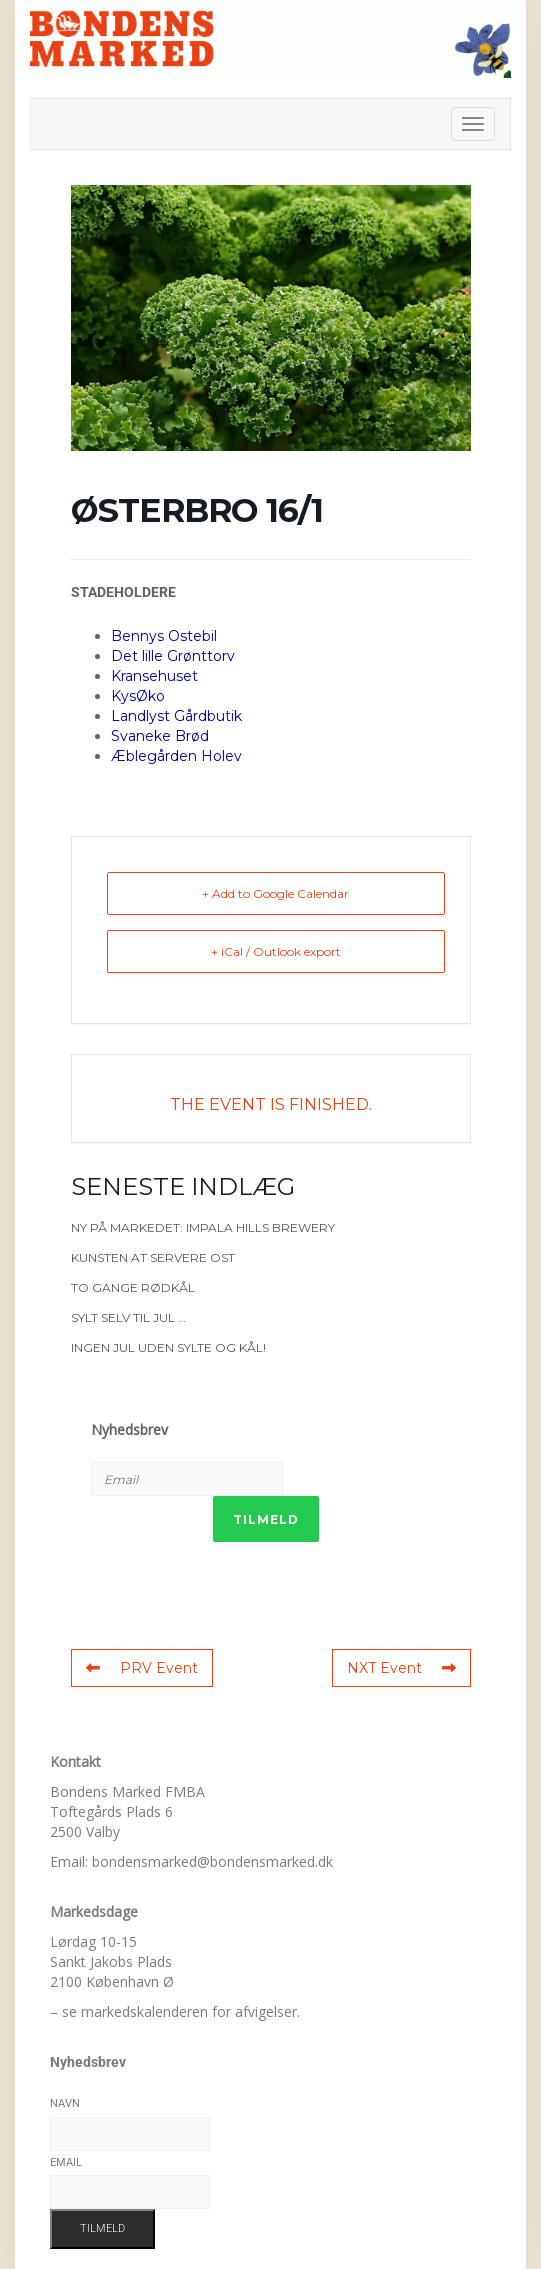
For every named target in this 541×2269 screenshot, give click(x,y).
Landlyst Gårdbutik (176, 716)
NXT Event (401, 1668)
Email (66, 2162)
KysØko (138, 696)
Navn (65, 2103)
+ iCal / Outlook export (276, 951)
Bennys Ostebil (164, 636)
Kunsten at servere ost (153, 1257)
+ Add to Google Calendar (275, 893)
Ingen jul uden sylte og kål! (168, 1347)
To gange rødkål (133, 1287)
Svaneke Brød (160, 736)
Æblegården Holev (176, 756)
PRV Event (142, 1668)
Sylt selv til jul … (128, 1317)
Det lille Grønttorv (173, 656)
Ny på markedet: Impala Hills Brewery (203, 1227)
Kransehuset (154, 676)
